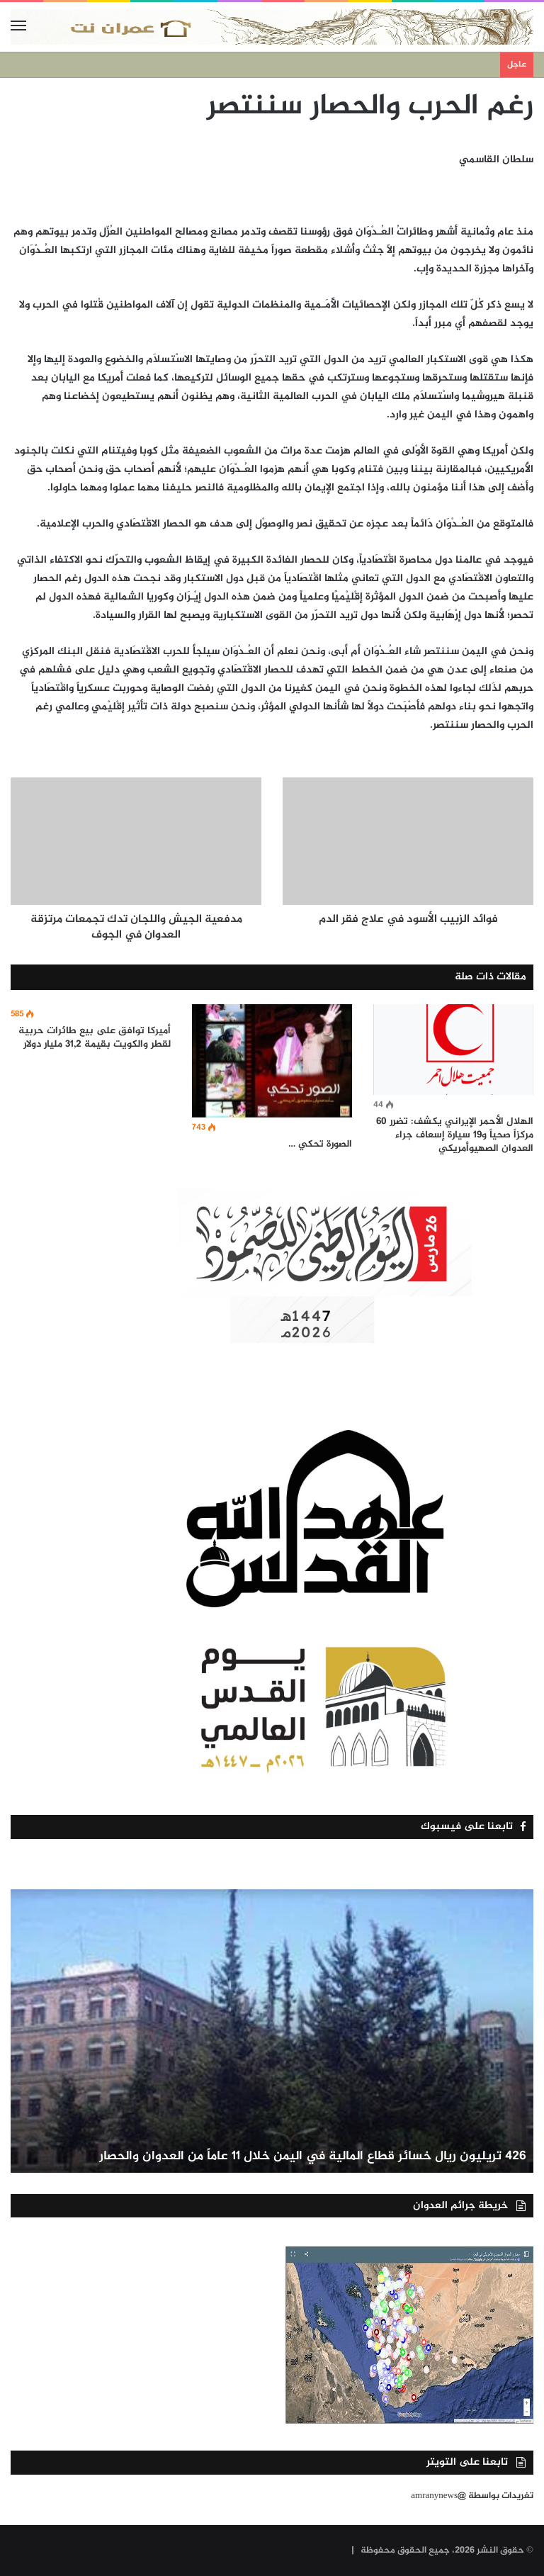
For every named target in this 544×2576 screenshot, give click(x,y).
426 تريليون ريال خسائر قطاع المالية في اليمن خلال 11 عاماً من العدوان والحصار (312, 2156)
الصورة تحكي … (320, 1144)
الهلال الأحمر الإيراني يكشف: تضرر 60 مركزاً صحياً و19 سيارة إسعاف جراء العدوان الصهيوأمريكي (454, 1135)
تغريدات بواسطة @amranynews (472, 2496)
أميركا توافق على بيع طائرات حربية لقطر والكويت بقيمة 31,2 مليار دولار (94, 1037)
